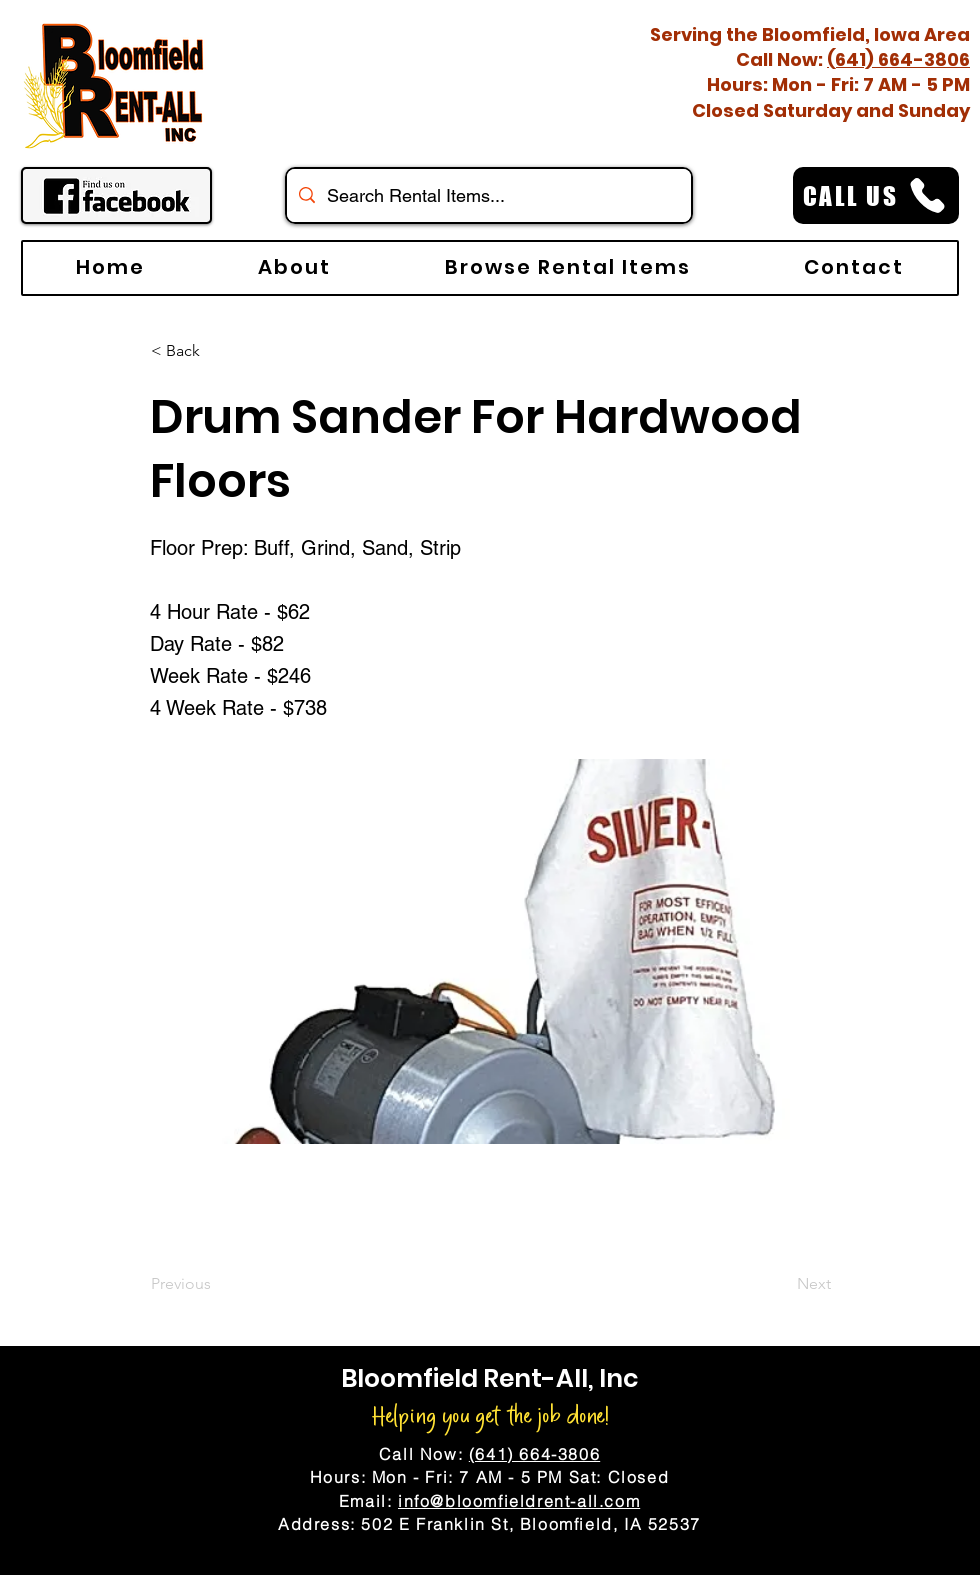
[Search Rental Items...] (488, 195)
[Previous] (217, 1284)
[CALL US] (876, 195)
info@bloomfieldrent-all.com (519, 1501)
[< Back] (217, 351)
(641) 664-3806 (898, 59)
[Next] (781, 1284)
